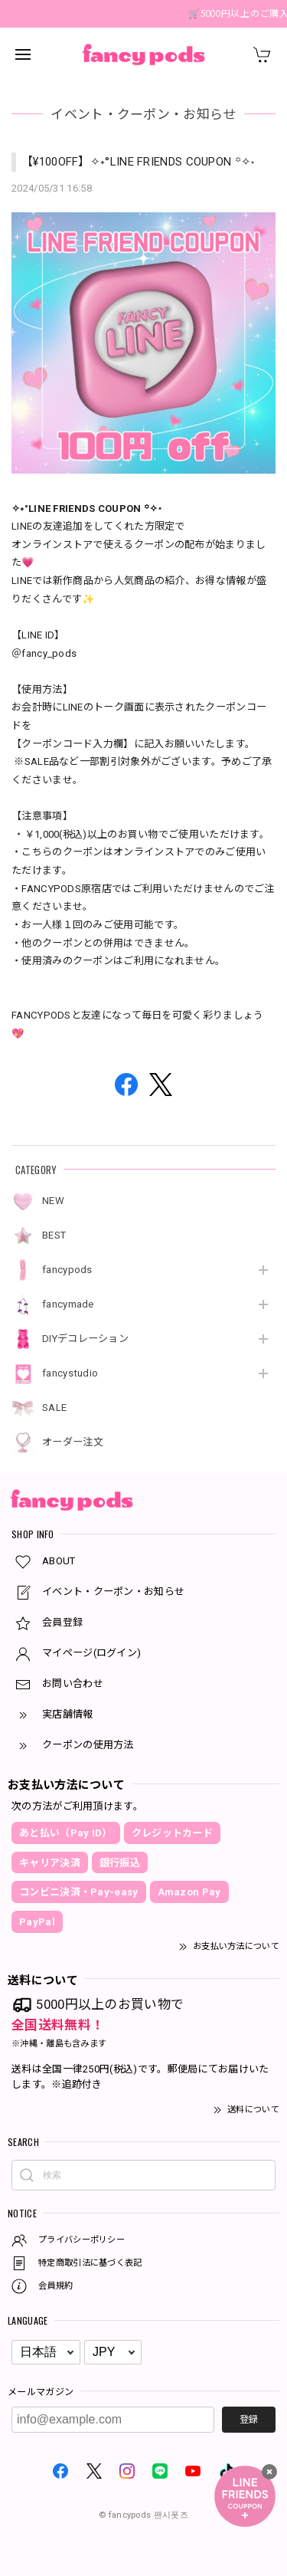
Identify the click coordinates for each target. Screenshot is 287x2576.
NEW (53, 1200)
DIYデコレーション (85, 1338)
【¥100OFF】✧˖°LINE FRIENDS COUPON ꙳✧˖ (138, 162)
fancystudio (70, 1373)
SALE (54, 1407)
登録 (249, 2419)
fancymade (68, 1304)
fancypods (67, 1269)
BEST (54, 1235)
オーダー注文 (72, 1442)
